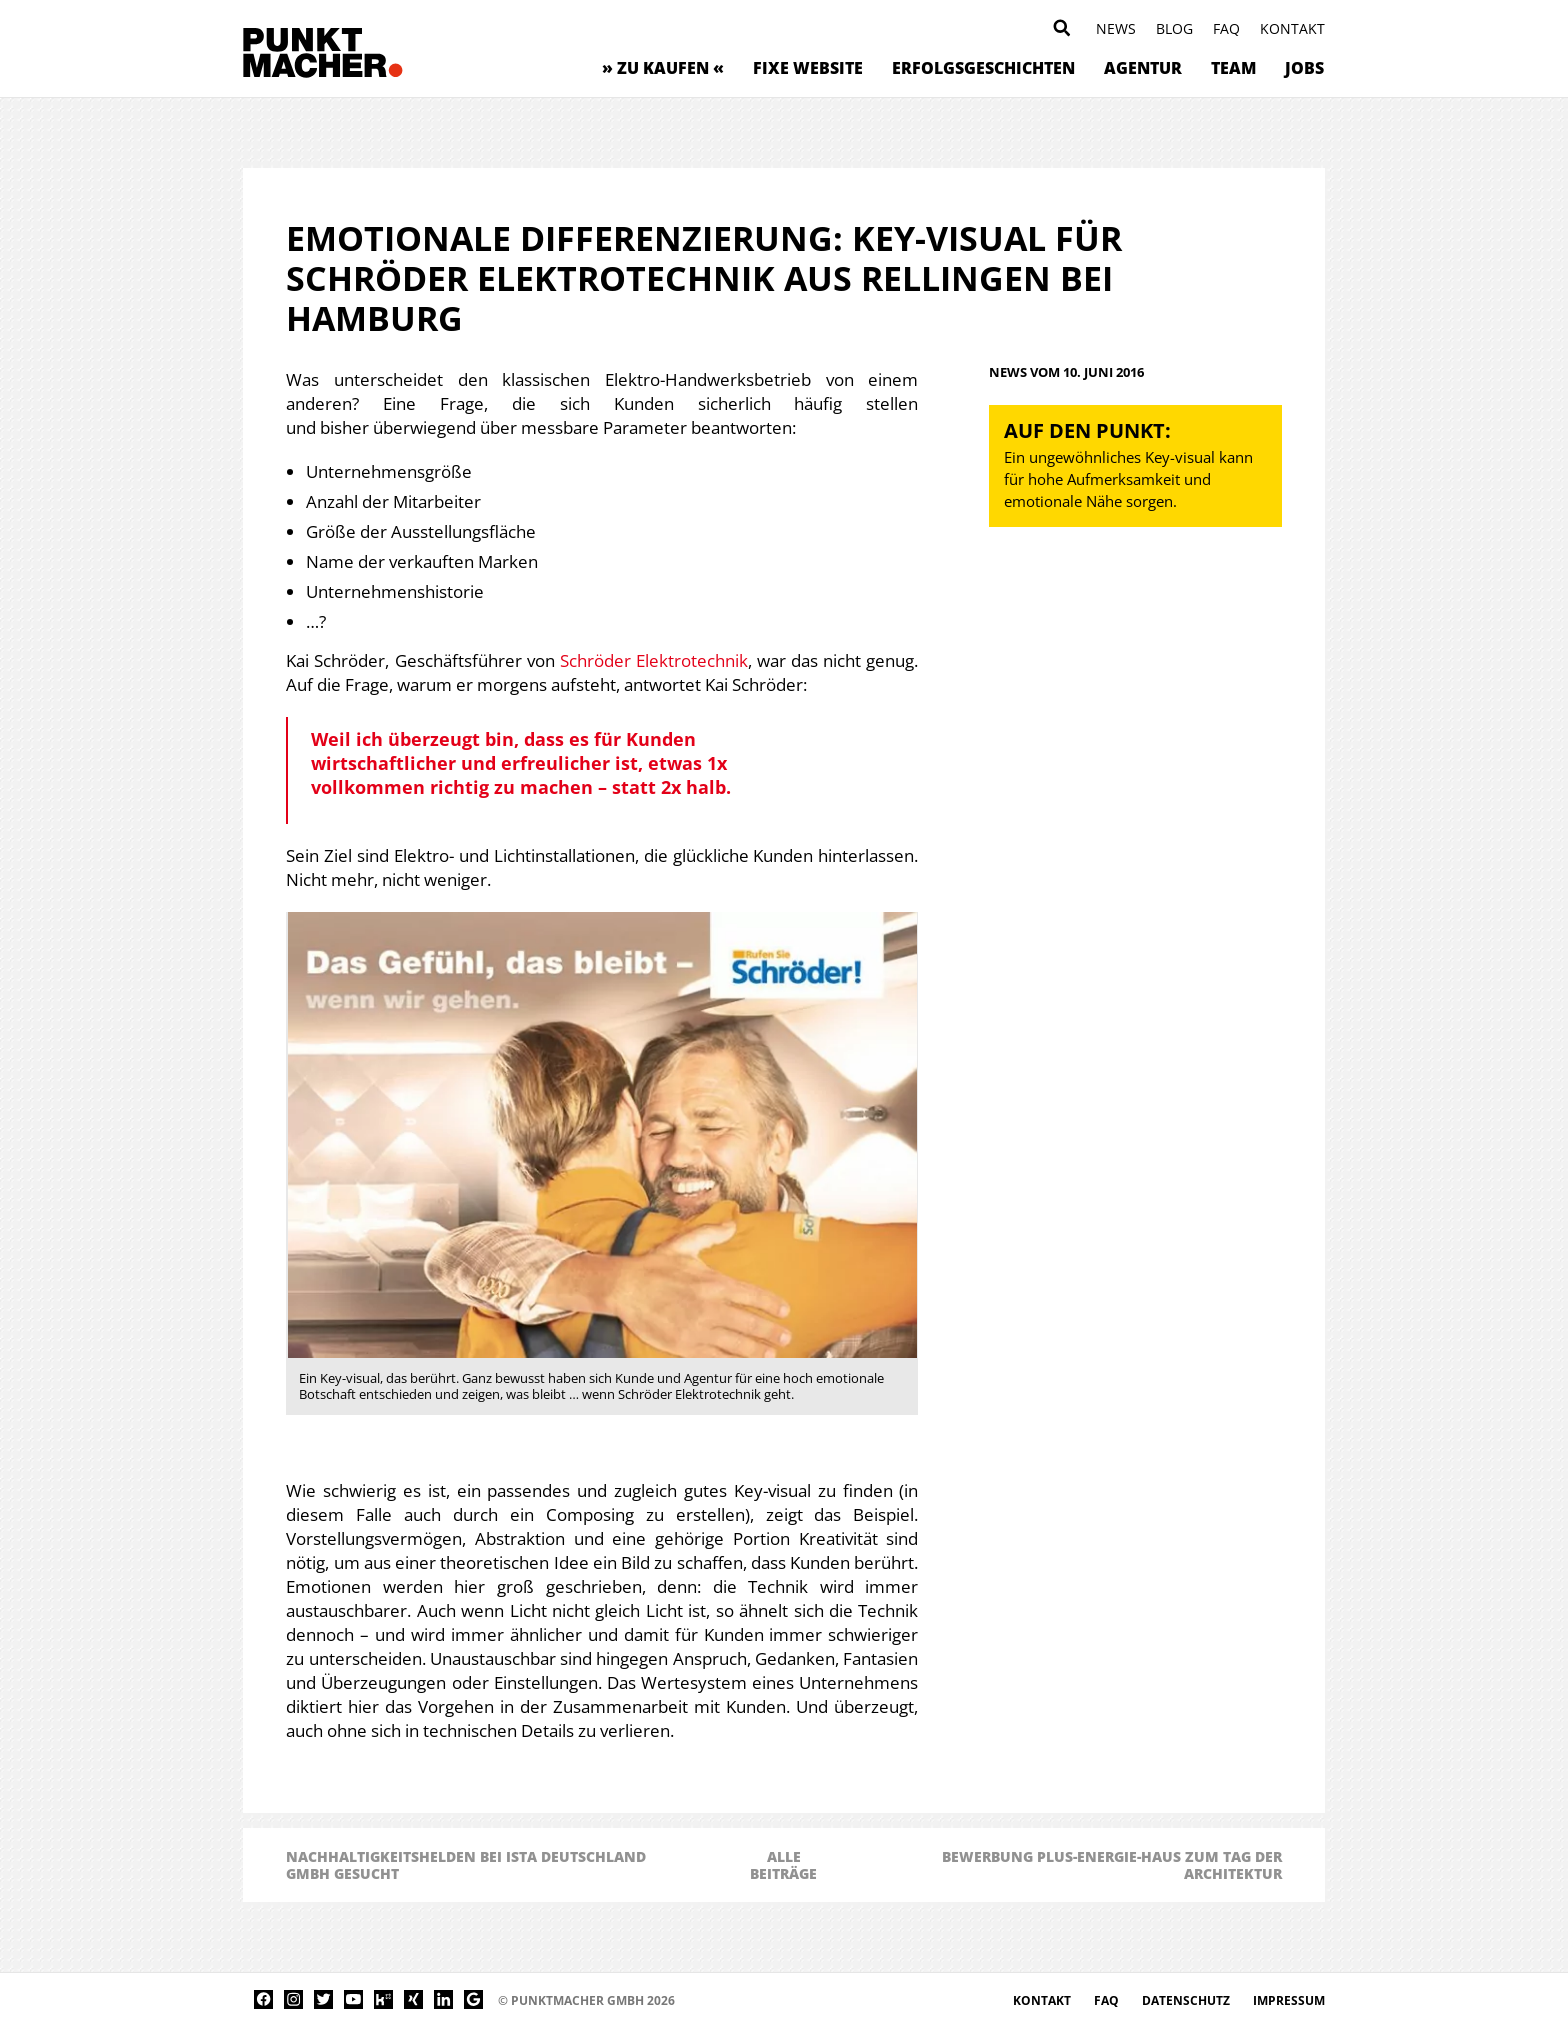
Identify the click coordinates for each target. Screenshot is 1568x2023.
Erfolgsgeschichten (983, 68)
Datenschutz (1187, 2000)
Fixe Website (808, 68)
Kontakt (1292, 28)
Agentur (1143, 68)
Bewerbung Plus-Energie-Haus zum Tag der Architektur (1112, 1865)
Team (1233, 68)
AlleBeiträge (783, 1865)
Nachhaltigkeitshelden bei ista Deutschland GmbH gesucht (466, 1865)
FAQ (1226, 28)
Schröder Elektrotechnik (654, 660)
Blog (1174, 28)
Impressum (1289, 2000)
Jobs (1304, 68)
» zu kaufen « (663, 68)
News (1116, 28)
